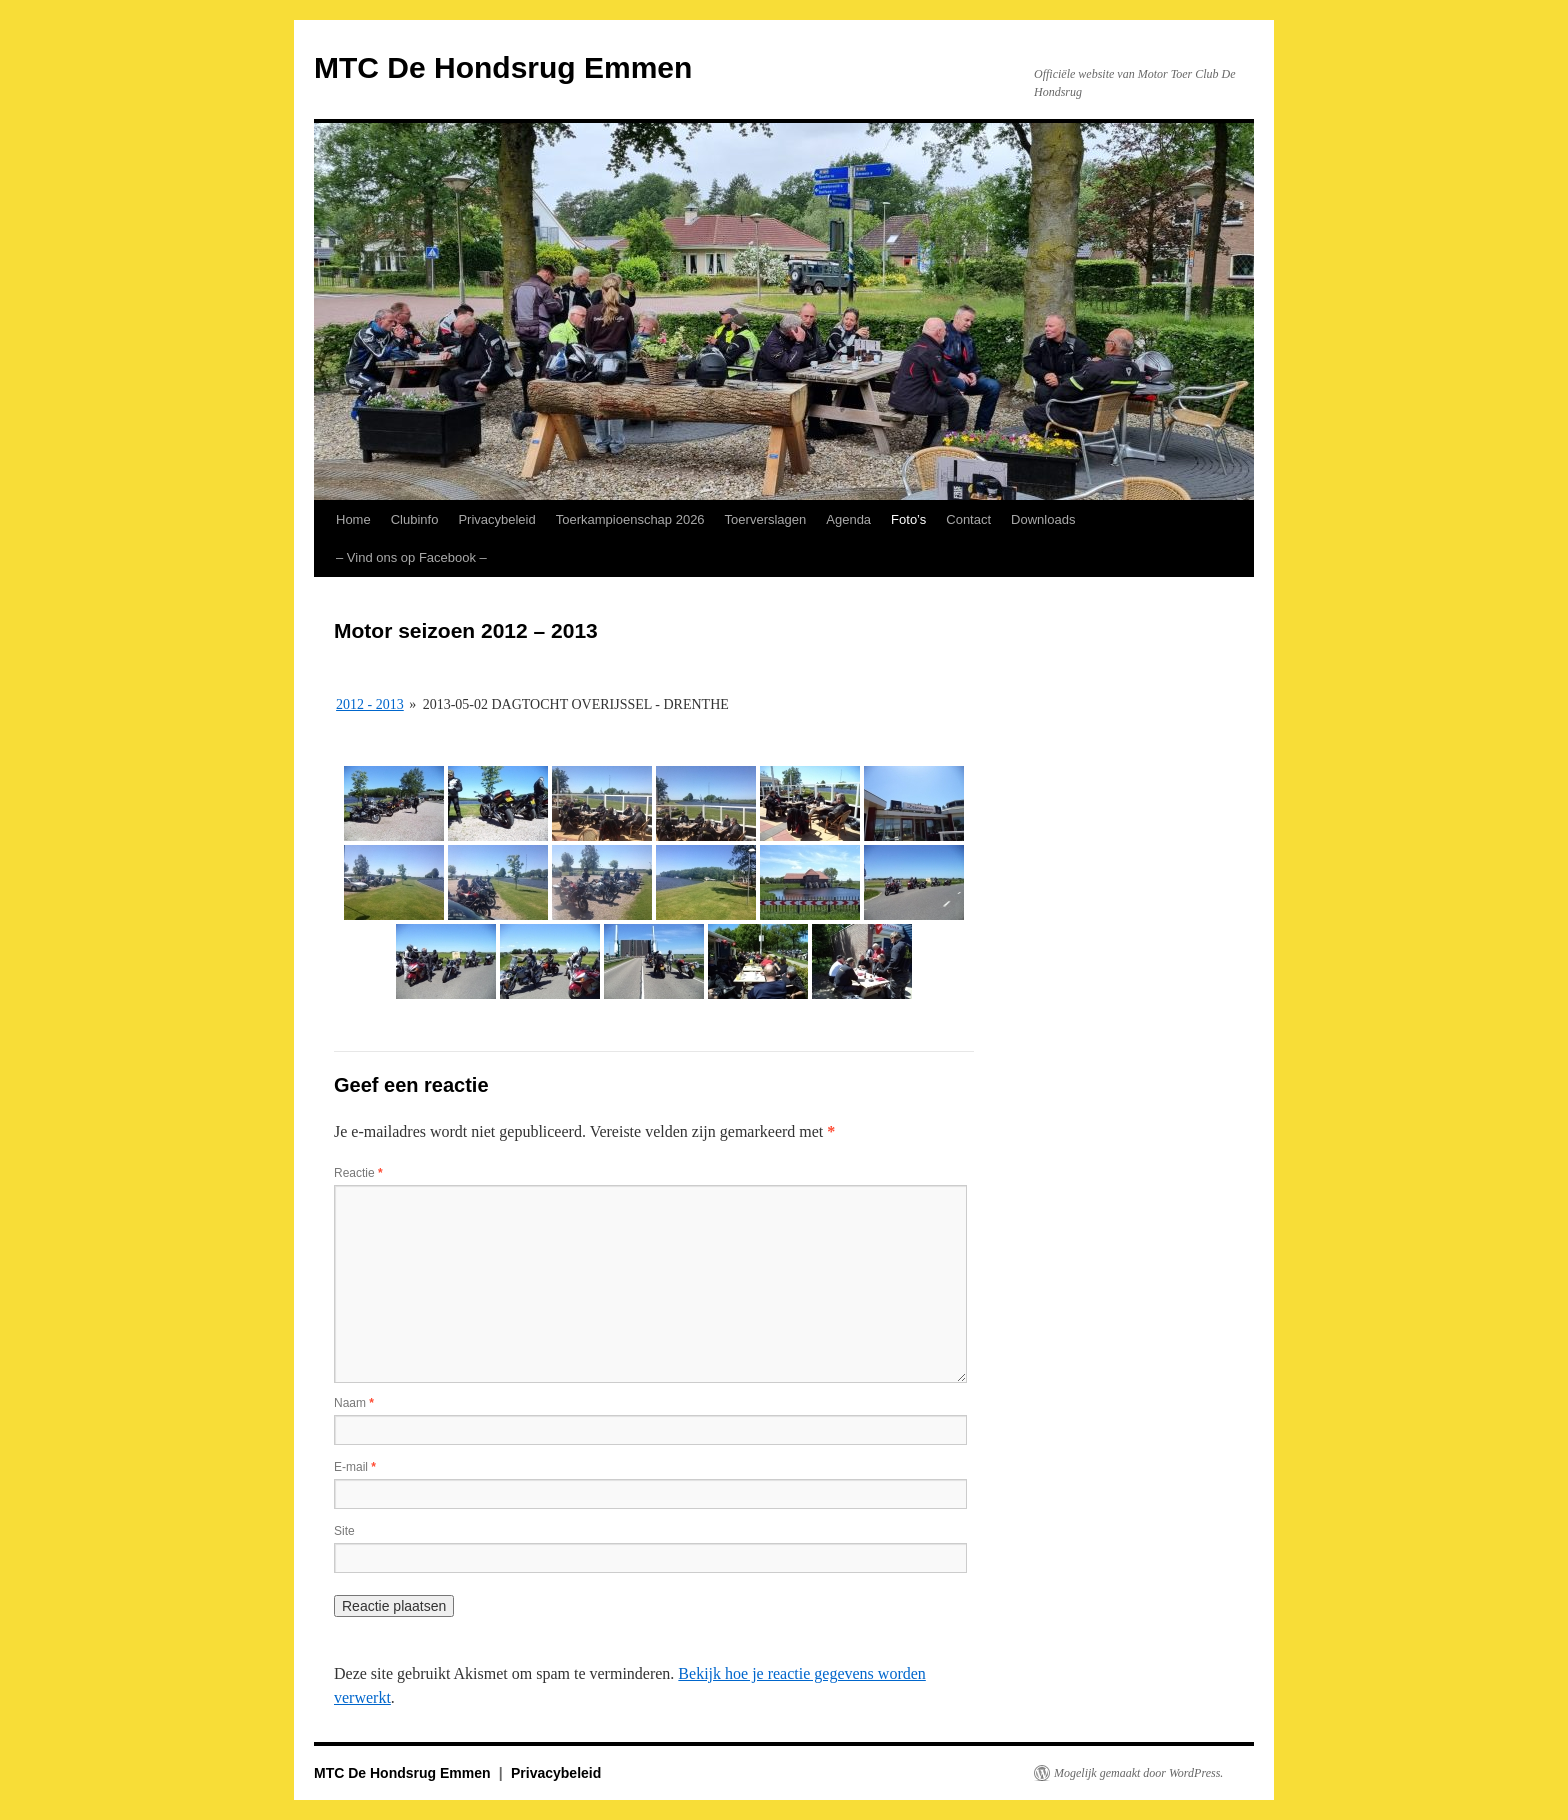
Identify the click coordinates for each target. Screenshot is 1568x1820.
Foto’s (908, 519)
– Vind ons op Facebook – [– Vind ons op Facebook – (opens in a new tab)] (411, 557)
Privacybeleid (496, 519)
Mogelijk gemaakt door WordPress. (1138, 1773)
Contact (968, 519)
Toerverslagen (766, 519)
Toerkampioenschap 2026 (630, 519)
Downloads (1043, 519)
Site (344, 1531)
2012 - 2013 (370, 704)
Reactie (358, 1173)
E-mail (355, 1467)
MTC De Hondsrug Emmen (503, 67)
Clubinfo (415, 519)
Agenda (848, 519)
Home (353, 519)
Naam (354, 1403)
